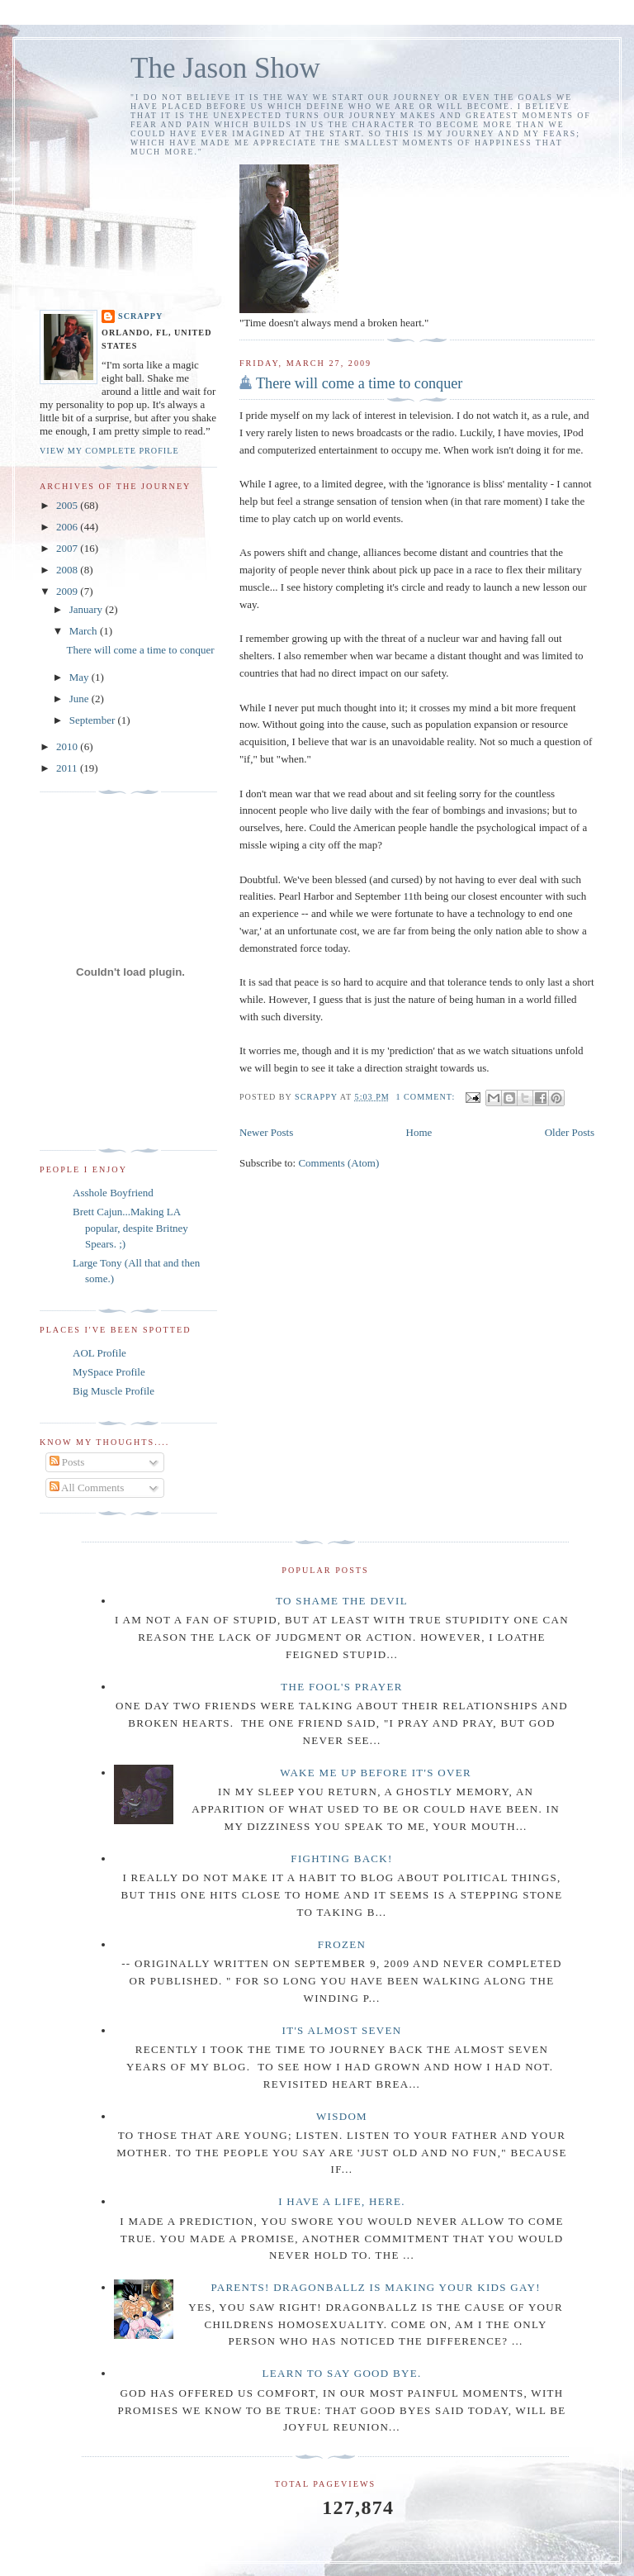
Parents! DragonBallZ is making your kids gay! (375, 2287)
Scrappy (140, 316)
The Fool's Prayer (342, 1686)
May (80, 677)
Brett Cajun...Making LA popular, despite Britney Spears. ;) (130, 1227)
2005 (68, 505)
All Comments (87, 1487)
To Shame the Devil (342, 1601)
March (84, 631)
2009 (68, 591)
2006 (68, 526)
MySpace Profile (109, 1372)
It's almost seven (342, 2030)
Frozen (342, 1944)
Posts (67, 1462)
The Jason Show (225, 68)
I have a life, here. (341, 2201)
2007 (68, 548)
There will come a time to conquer (359, 383)
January (87, 609)
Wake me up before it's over (375, 1772)
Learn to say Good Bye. (342, 2373)
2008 (68, 569)
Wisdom (341, 2116)
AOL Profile (99, 1353)
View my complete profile (109, 450)
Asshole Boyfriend (113, 1192)
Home (419, 1132)
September (93, 720)
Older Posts (569, 1132)
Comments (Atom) (338, 1163)
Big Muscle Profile (113, 1391)
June (80, 698)
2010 (68, 746)
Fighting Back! (341, 1858)
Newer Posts (266, 1132)
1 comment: (426, 1096)
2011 (68, 768)
